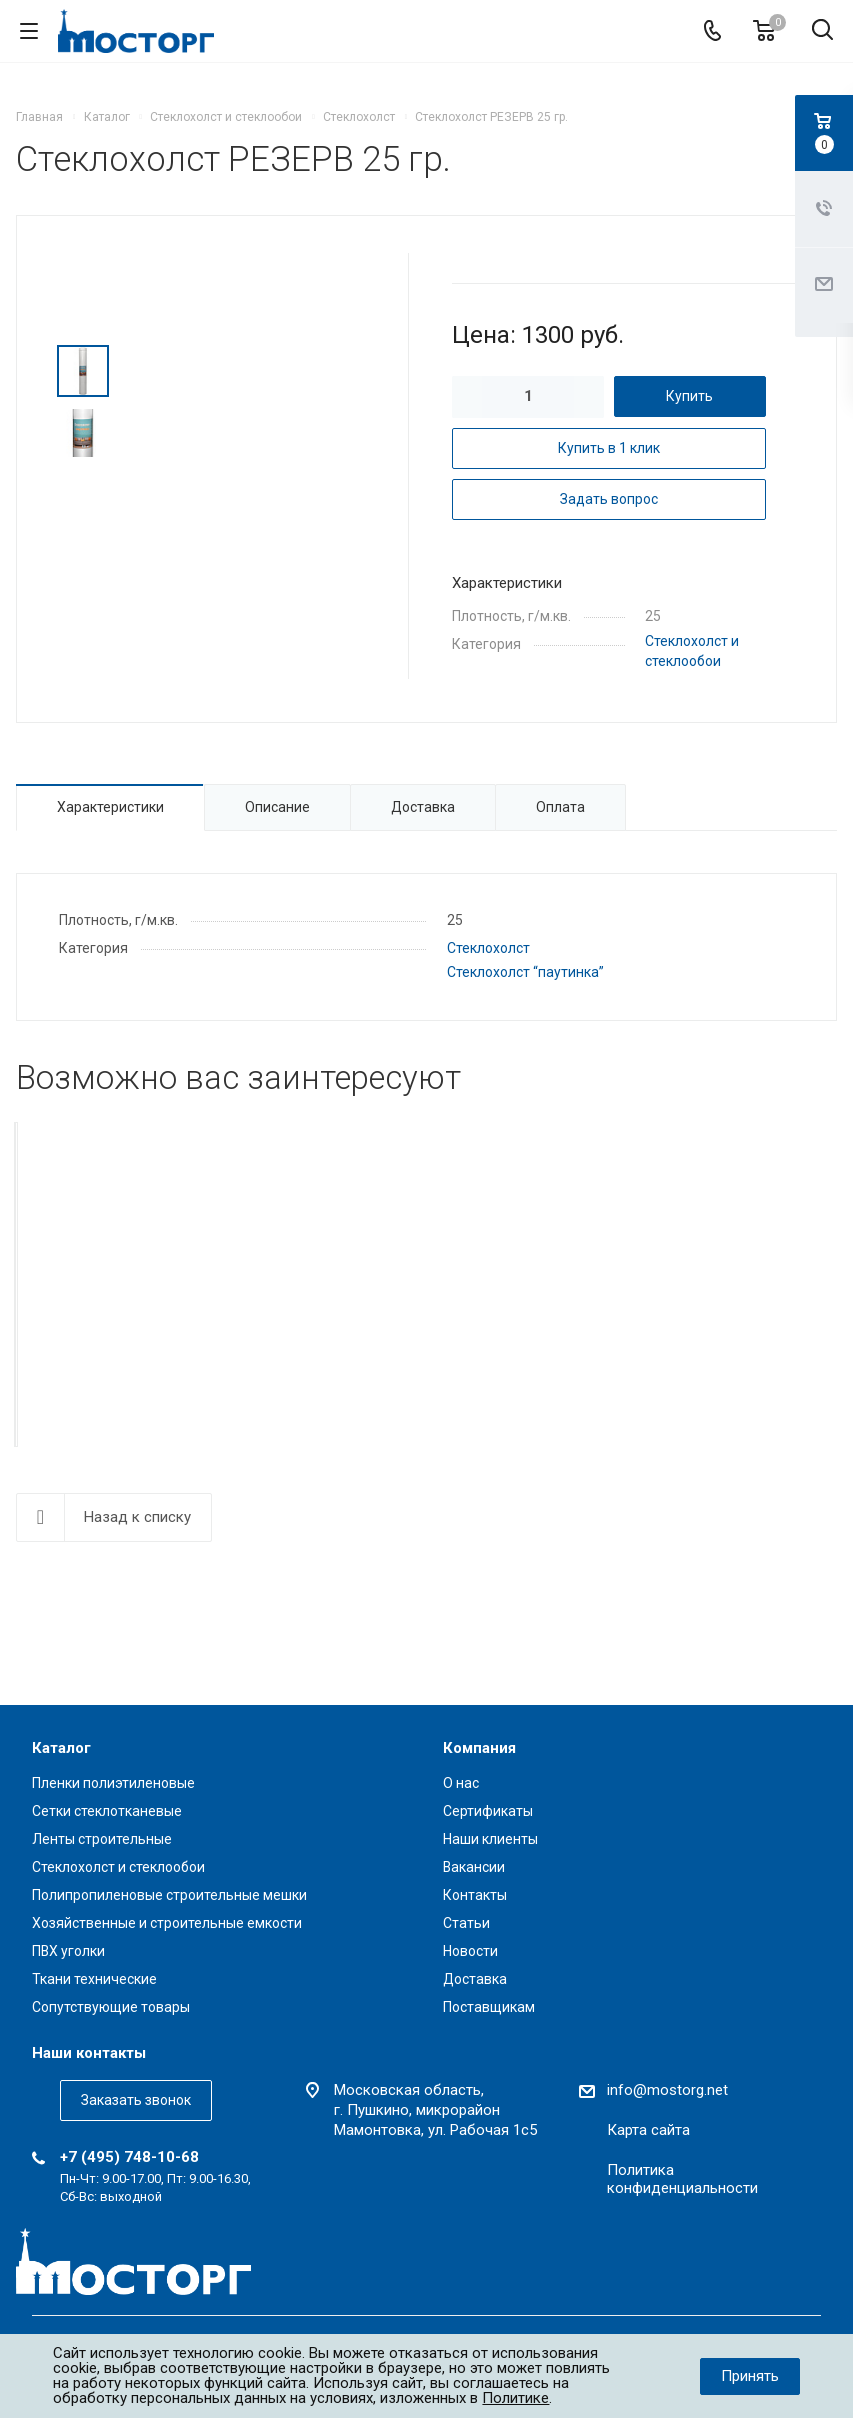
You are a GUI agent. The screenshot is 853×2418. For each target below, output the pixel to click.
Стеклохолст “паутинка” (525, 972)
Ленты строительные (102, 1839)
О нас (461, 1783)
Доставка (475, 1979)
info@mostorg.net (667, 2090)
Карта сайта (648, 2130)
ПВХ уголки (68, 1951)
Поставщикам (489, 2007)
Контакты (475, 1895)
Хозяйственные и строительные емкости (167, 1923)
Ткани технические (94, 1979)
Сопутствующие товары (111, 2007)
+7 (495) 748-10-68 (129, 2157)
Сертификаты (488, 1811)
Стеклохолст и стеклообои (118, 1867)
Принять (750, 2376)
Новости (470, 1951)
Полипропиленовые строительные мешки (169, 1895)
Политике (515, 2398)
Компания (479, 1748)
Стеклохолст (488, 948)
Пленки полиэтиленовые (113, 1783)
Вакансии (474, 1867)
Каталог (61, 1748)
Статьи (466, 1923)
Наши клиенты (490, 1839)
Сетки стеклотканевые (107, 1811)
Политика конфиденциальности (682, 2179)
